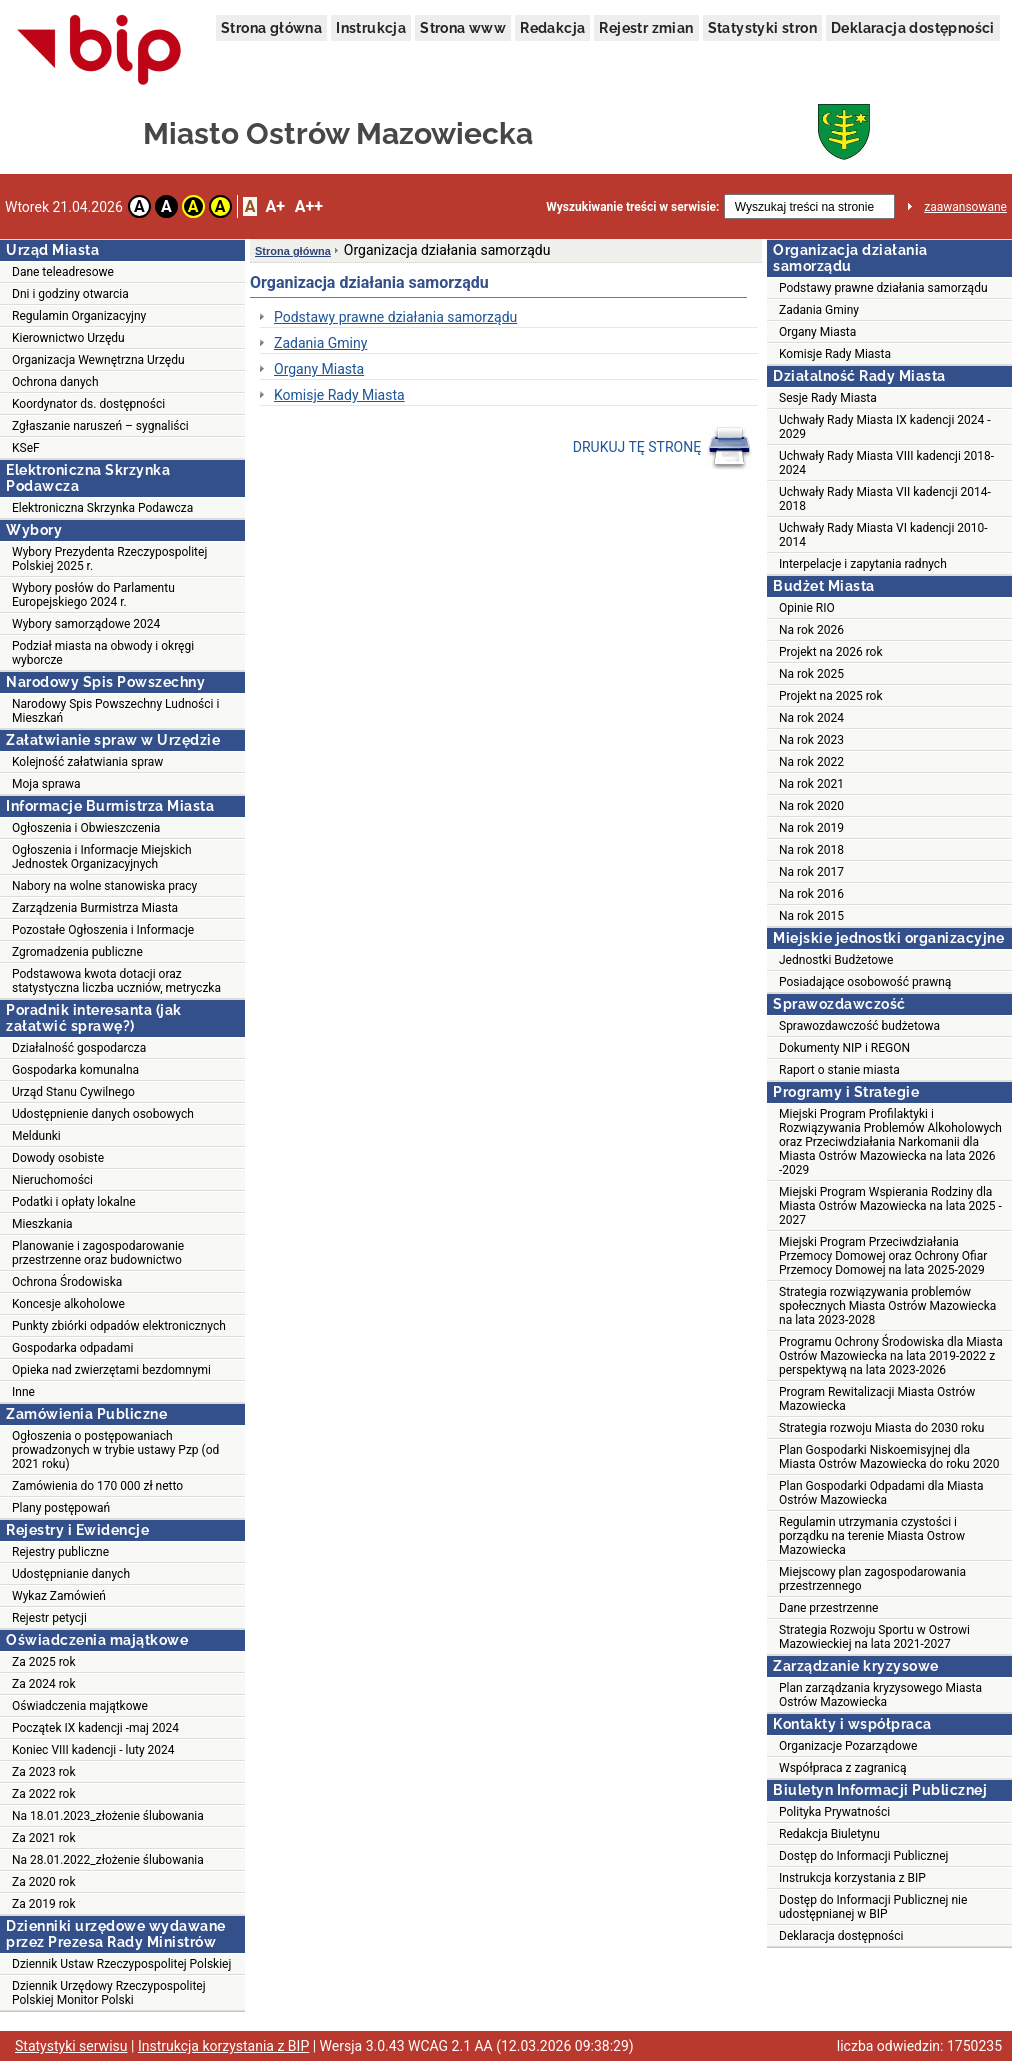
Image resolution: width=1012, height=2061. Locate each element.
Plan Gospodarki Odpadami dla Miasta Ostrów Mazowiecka (881, 1493)
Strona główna (271, 28)
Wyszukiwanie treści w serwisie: (632, 207)
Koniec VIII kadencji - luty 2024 (93, 1750)
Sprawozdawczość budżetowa (859, 1026)
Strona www (463, 28)
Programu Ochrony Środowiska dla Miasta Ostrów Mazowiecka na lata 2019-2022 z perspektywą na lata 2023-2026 (891, 1356)
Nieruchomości (52, 1180)
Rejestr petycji (49, 1618)
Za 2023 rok (44, 1772)
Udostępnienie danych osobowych (103, 1114)
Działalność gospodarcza (79, 1048)
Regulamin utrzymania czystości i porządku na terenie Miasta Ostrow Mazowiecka (872, 1536)
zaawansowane (965, 207)
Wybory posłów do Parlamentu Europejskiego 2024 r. (93, 595)
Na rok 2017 (811, 872)
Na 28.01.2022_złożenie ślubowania (108, 1860)
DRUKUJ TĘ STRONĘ (662, 448)
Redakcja (552, 28)
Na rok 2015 (811, 916)
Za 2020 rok (44, 1882)
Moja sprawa (46, 784)
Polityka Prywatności (834, 1812)
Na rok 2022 (811, 762)
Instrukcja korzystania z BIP (852, 1878)
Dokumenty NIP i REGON (844, 1048)
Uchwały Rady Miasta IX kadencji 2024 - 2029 (885, 427)
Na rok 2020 (811, 806)
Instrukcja (371, 28)
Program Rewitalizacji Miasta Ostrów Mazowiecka (877, 1399)
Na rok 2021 (811, 784)
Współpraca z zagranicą (842, 1768)
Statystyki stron (762, 28)
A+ (274, 206)
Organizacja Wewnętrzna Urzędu (98, 360)
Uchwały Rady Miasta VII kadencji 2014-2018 (885, 499)
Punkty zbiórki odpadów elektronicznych (119, 1326)
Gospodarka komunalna (75, 1070)
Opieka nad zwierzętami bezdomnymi (111, 1370)
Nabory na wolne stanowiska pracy (104, 886)
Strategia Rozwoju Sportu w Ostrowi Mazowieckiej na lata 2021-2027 (874, 1637)
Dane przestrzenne (828, 1608)
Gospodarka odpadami (72, 1348)
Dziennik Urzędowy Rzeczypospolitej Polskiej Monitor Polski (109, 1993)
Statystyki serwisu (71, 2046)
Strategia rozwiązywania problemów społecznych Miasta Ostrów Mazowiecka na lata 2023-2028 (887, 1306)
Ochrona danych (55, 382)
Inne (23, 1392)
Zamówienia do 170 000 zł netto (97, 1486)
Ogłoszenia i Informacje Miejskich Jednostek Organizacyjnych (102, 857)
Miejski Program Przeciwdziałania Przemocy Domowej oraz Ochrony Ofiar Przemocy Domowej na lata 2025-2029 (883, 1256)
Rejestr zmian (646, 28)
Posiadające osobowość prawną (865, 982)
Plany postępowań (61, 1508)
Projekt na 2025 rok (831, 696)
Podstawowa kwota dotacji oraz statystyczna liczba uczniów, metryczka (116, 981)
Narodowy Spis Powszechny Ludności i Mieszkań (115, 711)
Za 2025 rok (44, 1662)
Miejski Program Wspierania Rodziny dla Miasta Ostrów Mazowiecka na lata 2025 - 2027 (890, 1206)
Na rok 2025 (811, 674)
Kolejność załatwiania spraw (87, 762)
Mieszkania (42, 1224)
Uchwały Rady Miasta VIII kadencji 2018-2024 (886, 463)
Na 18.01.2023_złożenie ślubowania (108, 1816)
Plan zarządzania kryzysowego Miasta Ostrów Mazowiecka (880, 1695)
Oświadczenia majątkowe (80, 1706)
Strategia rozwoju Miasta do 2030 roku (881, 1428)
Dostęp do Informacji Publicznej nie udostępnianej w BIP (873, 1907)
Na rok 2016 (811, 894)
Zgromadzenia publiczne (77, 952)
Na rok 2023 (811, 740)
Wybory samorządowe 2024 (86, 624)
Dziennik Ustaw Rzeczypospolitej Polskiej (121, 1964)
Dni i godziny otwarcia (70, 294)
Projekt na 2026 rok (831, 652)
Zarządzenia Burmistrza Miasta (95, 908)
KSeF (26, 448)
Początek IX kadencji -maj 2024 (95, 1728)
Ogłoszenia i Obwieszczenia (86, 828)
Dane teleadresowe (63, 272)
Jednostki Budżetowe (836, 960)
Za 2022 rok (44, 1794)
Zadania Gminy (320, 343)
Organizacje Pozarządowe (848, 1746)
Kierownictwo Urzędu (68, 338)
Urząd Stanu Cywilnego (73, 1092)
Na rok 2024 (811, 718)
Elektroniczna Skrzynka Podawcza (102, 508)
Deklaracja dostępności (913, 28)
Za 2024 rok (44, 1684)
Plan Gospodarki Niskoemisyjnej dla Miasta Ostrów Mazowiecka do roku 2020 (889, 1457)
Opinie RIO (807, 608)
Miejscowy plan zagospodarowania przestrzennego (872, 1579)
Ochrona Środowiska (67, 1282)
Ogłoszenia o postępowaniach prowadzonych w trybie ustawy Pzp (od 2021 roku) (115, 1450)
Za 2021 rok (44, 1838)
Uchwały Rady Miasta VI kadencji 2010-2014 (883, 535)
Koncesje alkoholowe (68, 1304)
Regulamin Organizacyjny (79, 316)
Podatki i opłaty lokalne (74, 1202)
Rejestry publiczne (60, 1552)
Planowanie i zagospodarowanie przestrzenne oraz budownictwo (98, 1253)
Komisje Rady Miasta (339, 395)
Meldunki (36, 1136)
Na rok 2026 (811, 630)
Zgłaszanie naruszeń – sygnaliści (100, 426)
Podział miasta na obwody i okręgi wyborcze (103, 653)
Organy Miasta (319, 369)
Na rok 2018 (811, 850)
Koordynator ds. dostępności (88, 404)
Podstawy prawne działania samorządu (395, 317)
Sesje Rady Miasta (828, 398)
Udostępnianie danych (71, 1574)
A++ (309, 206)
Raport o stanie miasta (839, 1070)
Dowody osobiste (58, 1158)
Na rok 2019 (811, 828)
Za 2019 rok (44, 1904)
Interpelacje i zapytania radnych (863, 564)
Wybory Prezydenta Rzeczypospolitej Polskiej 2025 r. (109, 559)
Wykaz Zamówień (59, 1596)
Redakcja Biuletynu (829, 1834)
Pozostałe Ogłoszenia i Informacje (103, 930)
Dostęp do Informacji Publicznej (863, 1856)
